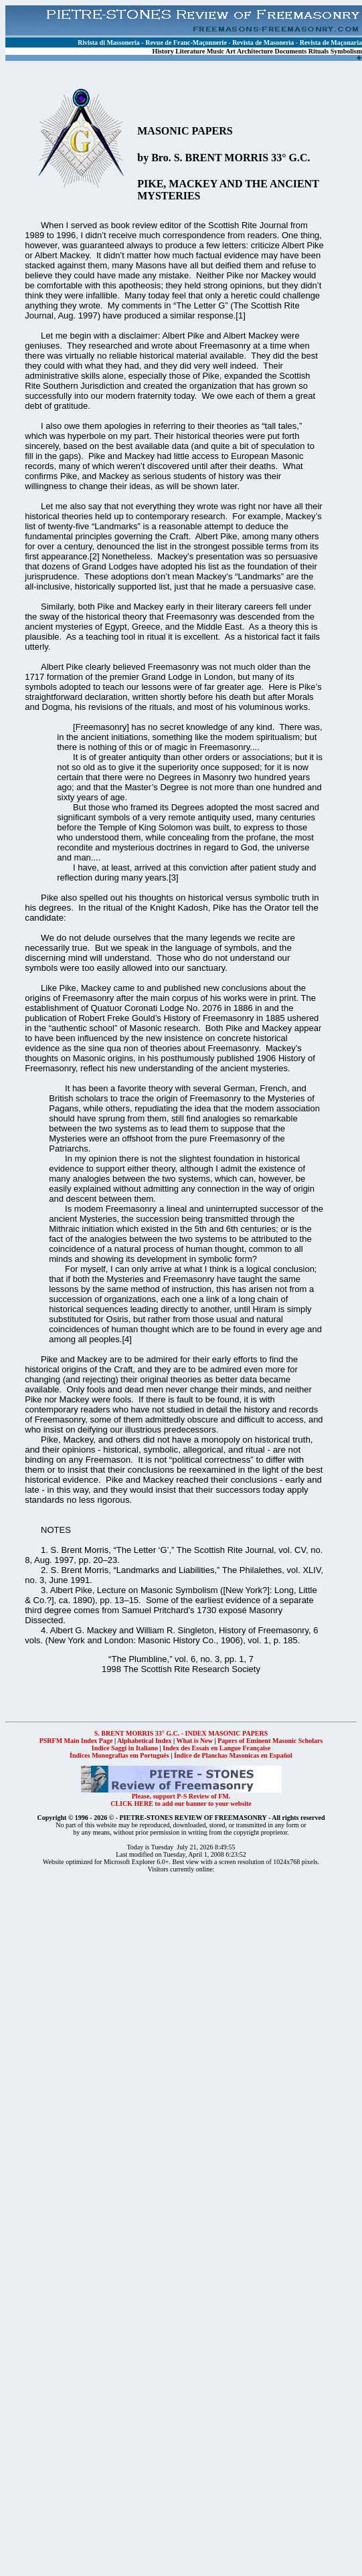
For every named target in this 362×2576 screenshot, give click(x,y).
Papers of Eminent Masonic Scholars (270, 1740)
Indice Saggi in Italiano (125, 1748)
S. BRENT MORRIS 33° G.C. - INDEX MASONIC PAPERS (181, 1733)
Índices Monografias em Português (119, 1755)
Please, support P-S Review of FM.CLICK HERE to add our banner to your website (181, 1796)
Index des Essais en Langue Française (216, 1748)
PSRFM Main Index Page (76, 1740)
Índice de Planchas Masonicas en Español (233, 1755)
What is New (194, 1740)
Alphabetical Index (144, 1740)
